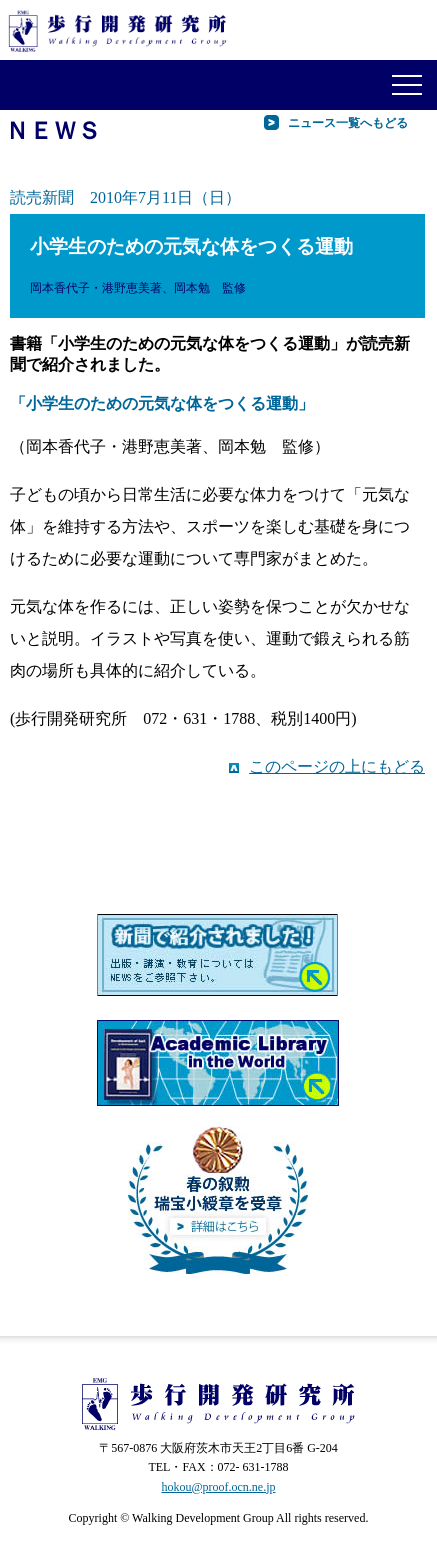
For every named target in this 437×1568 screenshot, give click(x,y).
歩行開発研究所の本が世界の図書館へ (218, 1063)
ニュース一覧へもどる (348, 123)
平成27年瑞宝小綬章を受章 (218, 1200)
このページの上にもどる (337, 766)
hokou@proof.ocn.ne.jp (218, 1487)
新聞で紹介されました (218, 957)
